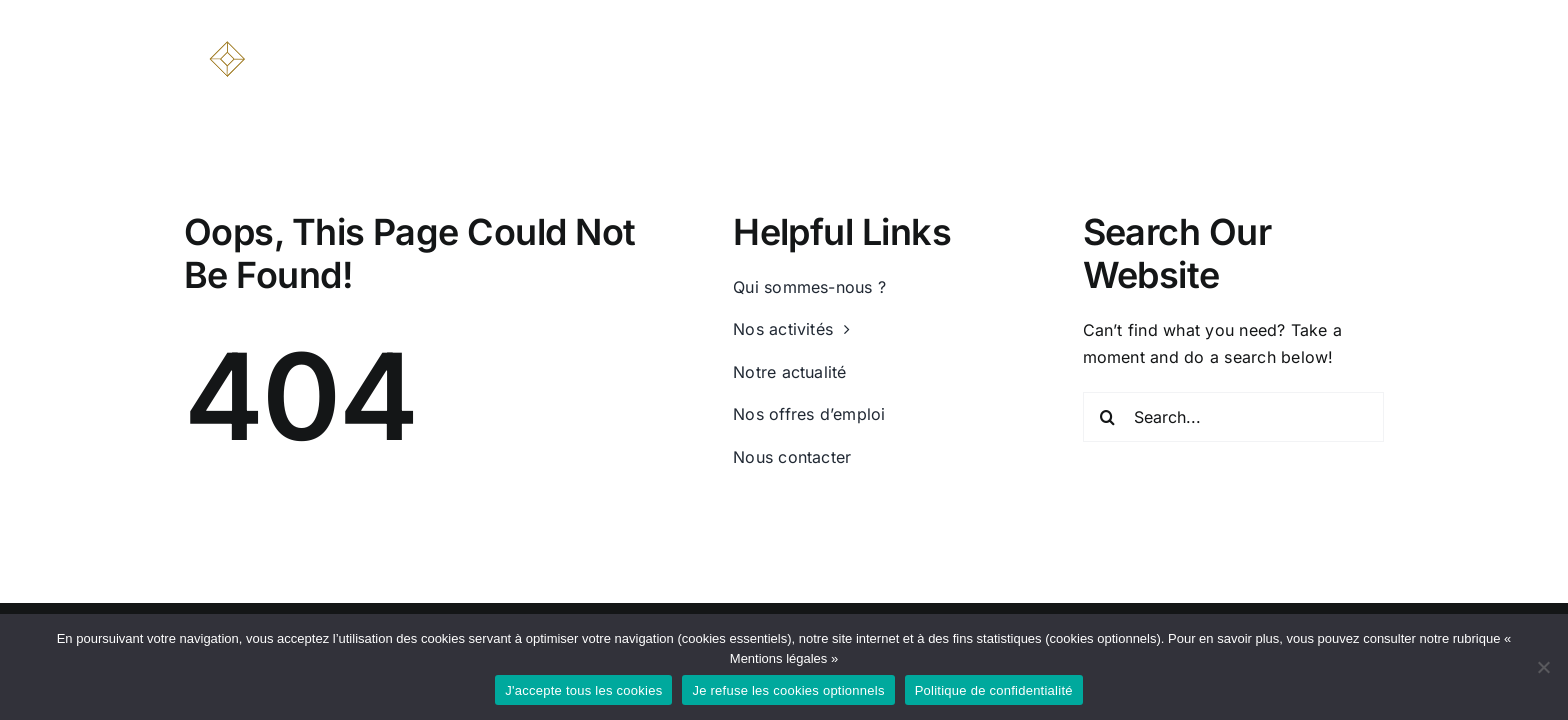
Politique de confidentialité (994, 690)
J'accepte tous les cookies (583, 690)
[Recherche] (1108, 417)
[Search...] (1234, 417)
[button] (1376, 52)
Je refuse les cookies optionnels (788, 690)
